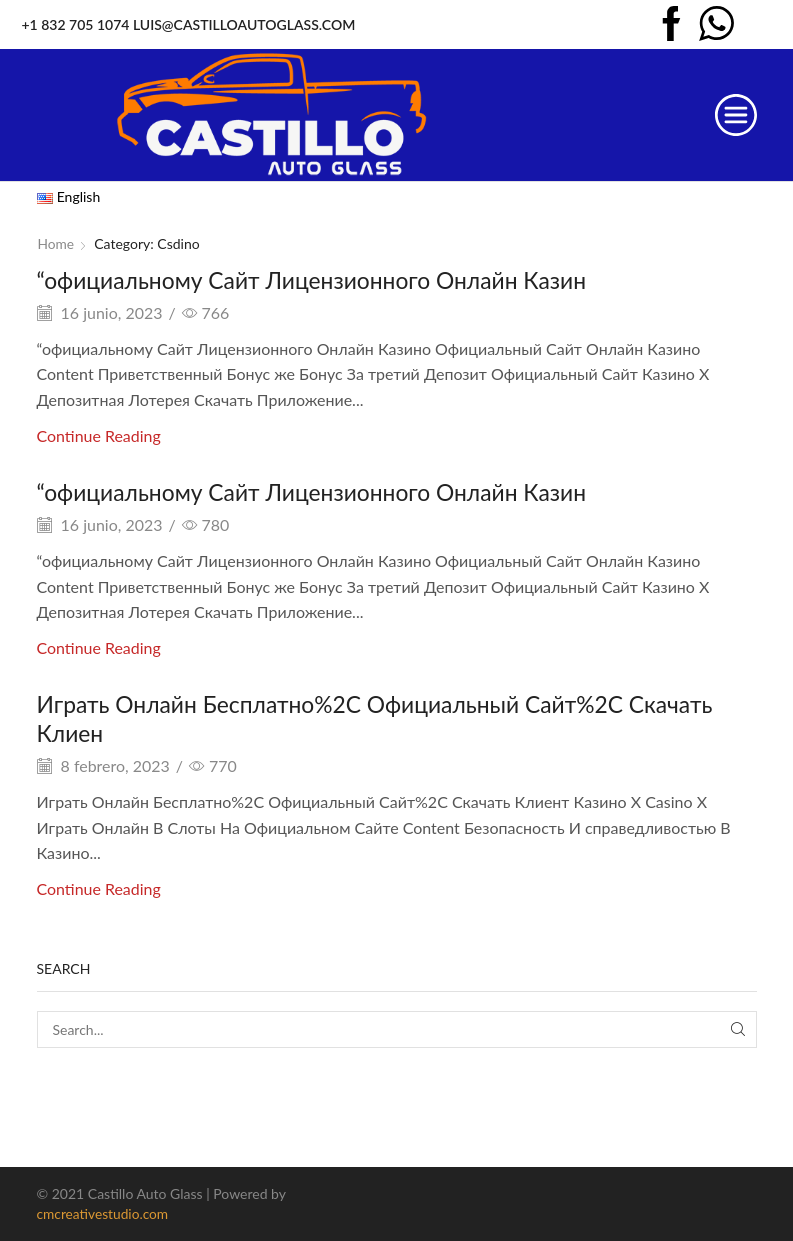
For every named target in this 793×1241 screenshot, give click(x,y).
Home (56, 243)
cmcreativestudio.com (104, 1213)
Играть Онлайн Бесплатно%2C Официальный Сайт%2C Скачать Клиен (392, 718)
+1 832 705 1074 (76, 24)
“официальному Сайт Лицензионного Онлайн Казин (326, 279)
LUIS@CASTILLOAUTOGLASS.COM (244, 24)
